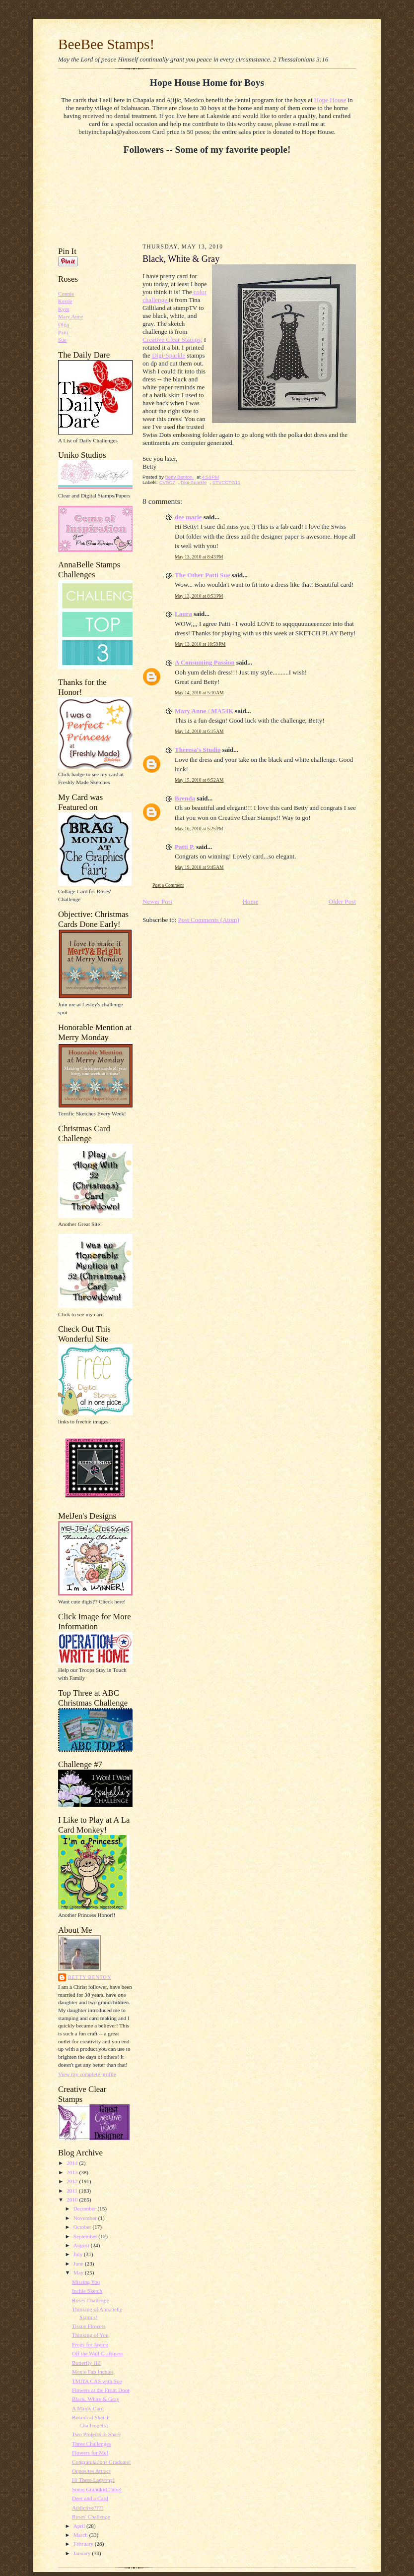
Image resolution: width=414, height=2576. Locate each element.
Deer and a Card (90, 2498)
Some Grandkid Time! (97, 2489)
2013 (73, 2172)
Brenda (185, 798)
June (79, 2264)
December (85, 2208)
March (81, 2535)
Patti (63, 332)
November (85, 2218)
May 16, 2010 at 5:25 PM (199, 828)
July (78, 2254)
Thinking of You (90, 2335)
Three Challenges (91, 2444)
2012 (73, 2181)
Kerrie (65, 301)
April (79, 2526)
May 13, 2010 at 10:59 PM (200, 644)
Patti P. (185, 847)
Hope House (330, 100)
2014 (73, 2163)
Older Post (342, 901)
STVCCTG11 (226, 482)
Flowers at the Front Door (101, 2390)
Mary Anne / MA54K (204, 711)
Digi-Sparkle (168, 355)
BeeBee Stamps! (106, 44)
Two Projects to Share (96, 2434)
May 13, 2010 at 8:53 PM (199, 596)
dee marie (188, 517)
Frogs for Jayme (90, 2344)
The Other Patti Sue (202, 575)
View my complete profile (87, 2074)
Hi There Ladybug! (93, 2480)
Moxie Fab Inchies (93, 2372)
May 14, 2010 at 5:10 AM (199, 692)
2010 (73, 2200)
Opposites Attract (91, 2471)
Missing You (86, 2282)
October (83, 2227)
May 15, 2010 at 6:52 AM (199, 780)
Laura (183, 613)
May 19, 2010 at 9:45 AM (199, 867)
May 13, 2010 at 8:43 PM (199, 556)
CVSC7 (167, 482)
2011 (73, 2191)
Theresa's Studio (198, 749)
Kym (63, 309)
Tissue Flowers (89, 2326)
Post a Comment (168, 885)
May (79, 2272)
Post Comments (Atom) (209, 919)
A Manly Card (88, 2408)
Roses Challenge (90, 2300)
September (86, 2236)
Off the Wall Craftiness (97, 2353)
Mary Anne (70, 316)
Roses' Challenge (91, 2516)
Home (251, 901)
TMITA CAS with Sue (97, 2381)
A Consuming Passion (205, 662)
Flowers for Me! (90, 2452)
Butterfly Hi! (86, 2363)
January (82, 2553)
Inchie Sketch (87, 2291)
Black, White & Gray (95, 2399)
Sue (62, 340)
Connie (66, 294)
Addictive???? (88, 2508)
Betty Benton (89, 1977)
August (82, 2245)
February (84, 2544)
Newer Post (157, 901)
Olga (63, 324)
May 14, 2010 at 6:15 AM (199, 731)
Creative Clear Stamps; (172, 339)
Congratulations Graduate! (101, 2462)
